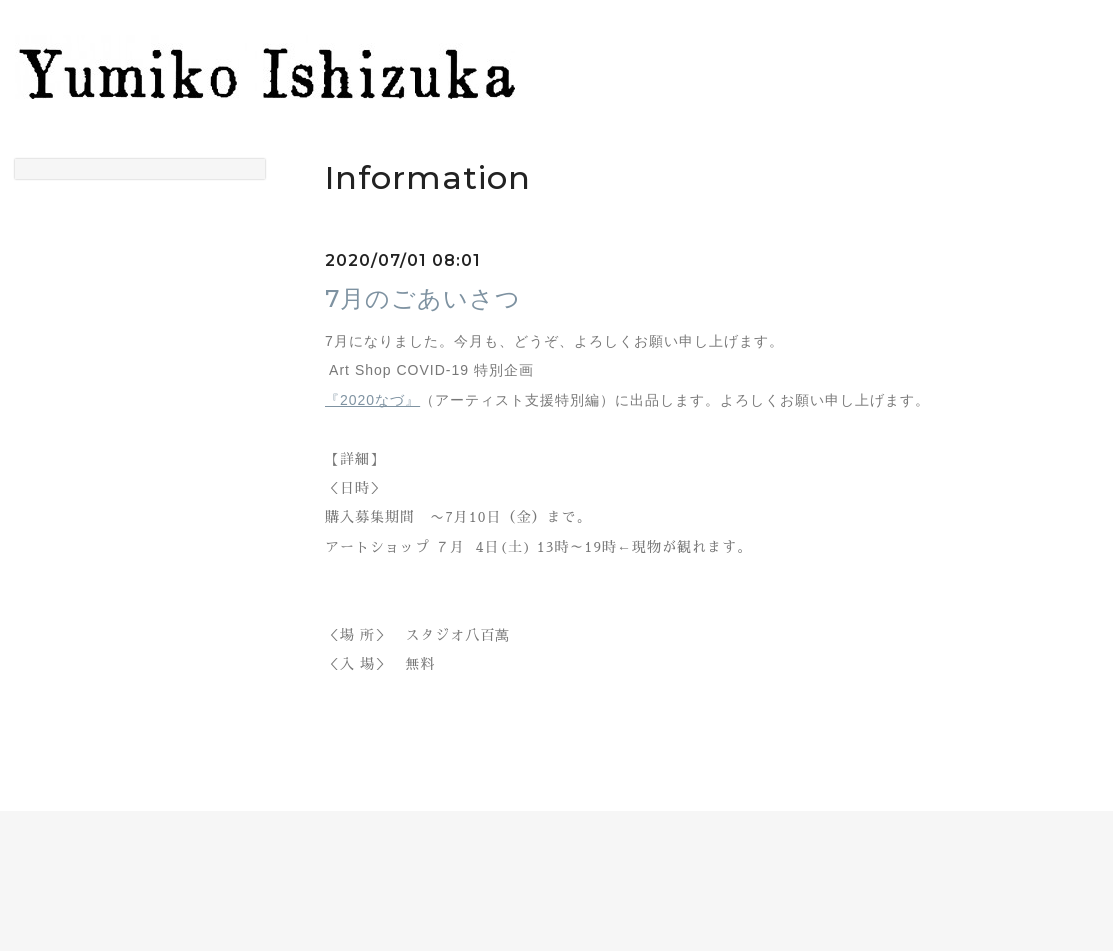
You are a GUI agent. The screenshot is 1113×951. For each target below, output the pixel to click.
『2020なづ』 (372, 400)
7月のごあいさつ (423, 298)
